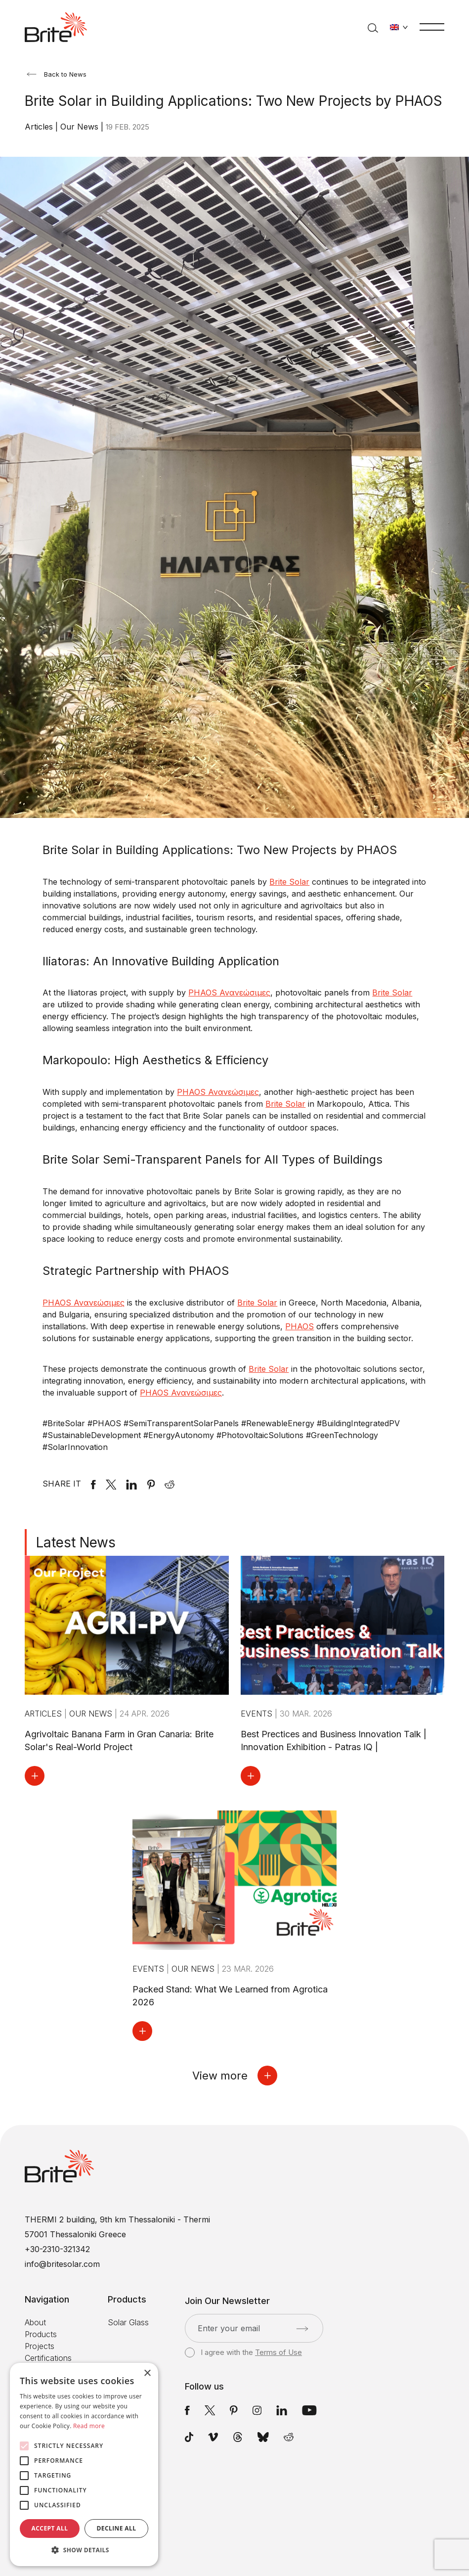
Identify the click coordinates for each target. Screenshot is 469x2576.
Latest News (76, 1542)
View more (234, 2075)
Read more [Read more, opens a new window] (89, 2426)
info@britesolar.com (62, 2264)
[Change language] (399, 27)
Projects (39, 2346)
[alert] (84, 2464)
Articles (40, 127)
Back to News (56, 74)
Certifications (48, 2358)
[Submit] (302, 2329)
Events (258, 1713)
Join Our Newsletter (227, 2301)
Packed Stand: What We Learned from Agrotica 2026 (230, 1995)
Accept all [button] (50, 2528)
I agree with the (243, 2352)
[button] (84, 2550)
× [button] (147, 2373)
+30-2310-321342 (57, 2249)
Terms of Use (278, 2352)
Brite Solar (392, 992)
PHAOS (299, 1326)
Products (41, 2334)
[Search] (373, 27)
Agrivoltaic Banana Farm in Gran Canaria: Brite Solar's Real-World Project (119, 1740)
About (35, 2322)
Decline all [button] (116, 2528)
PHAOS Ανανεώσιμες (229, 992)
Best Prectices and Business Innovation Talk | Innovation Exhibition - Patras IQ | (333, 1740)
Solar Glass (128, 2322)
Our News (80, 127)
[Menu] (432, 26)
